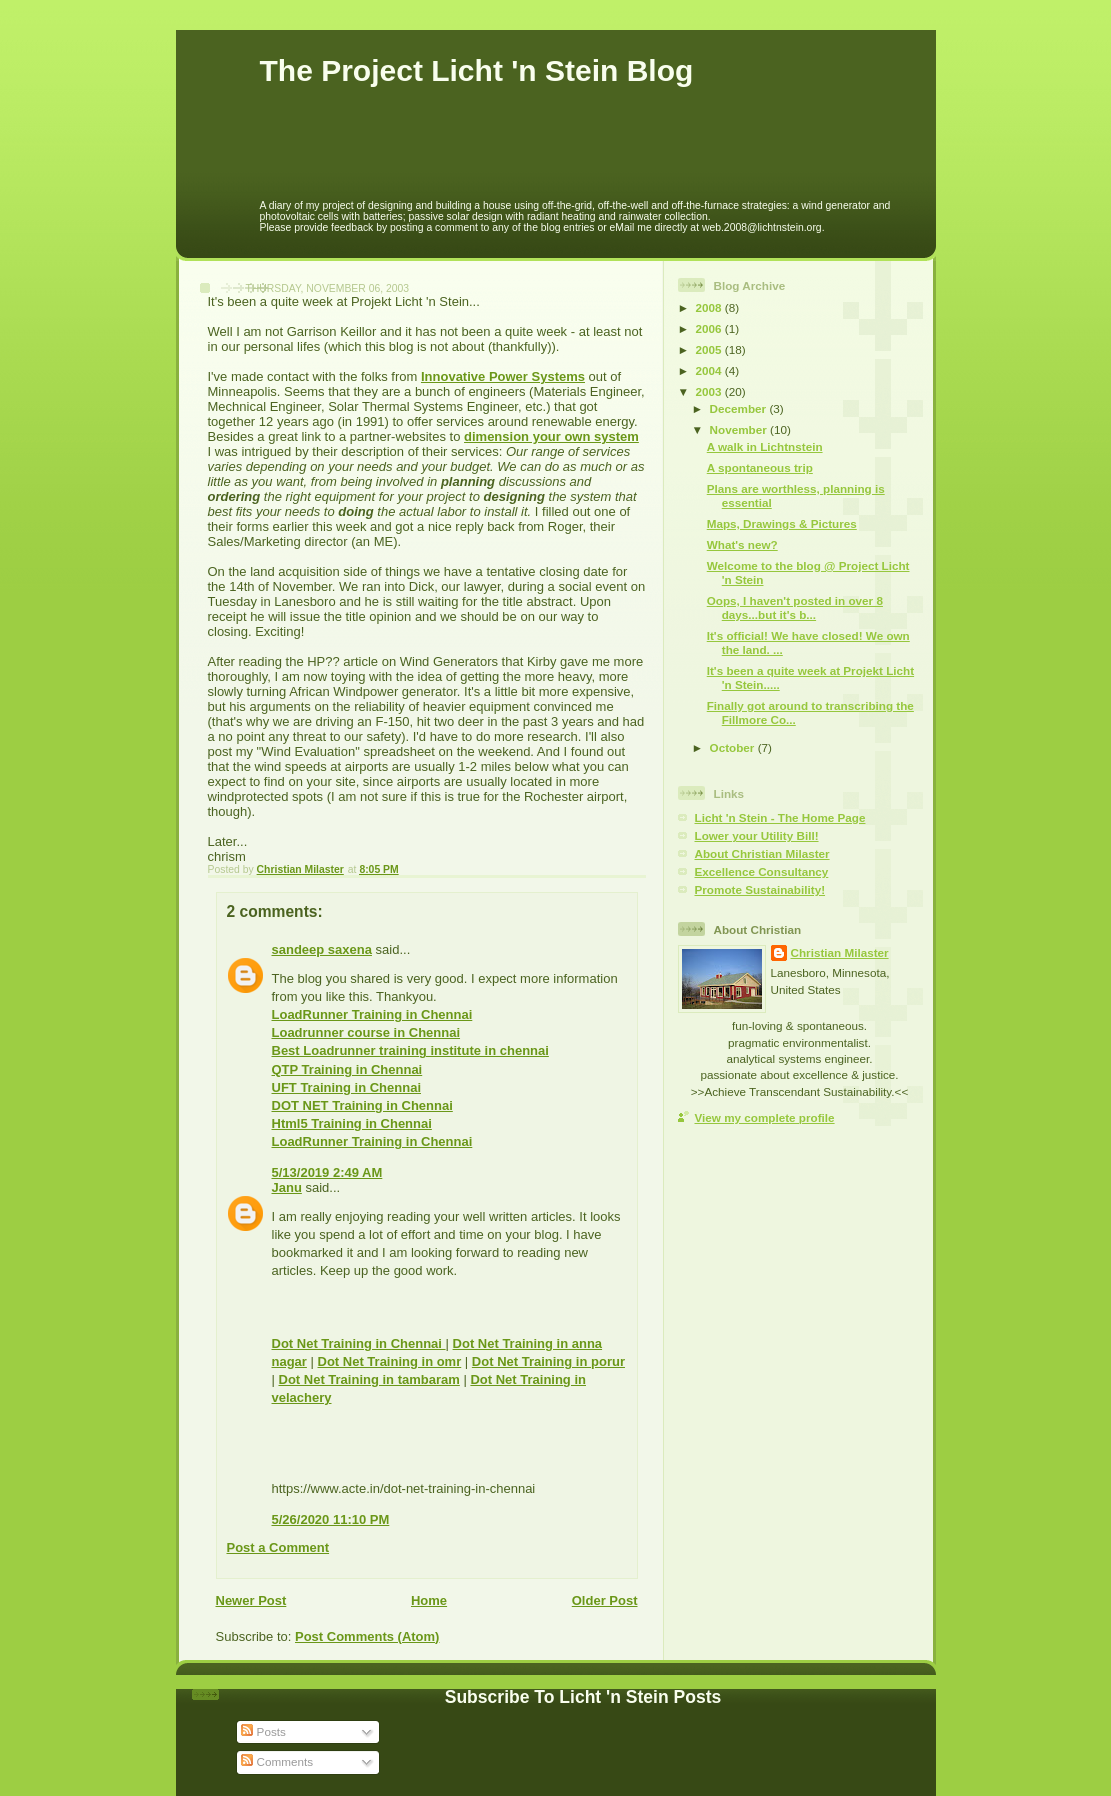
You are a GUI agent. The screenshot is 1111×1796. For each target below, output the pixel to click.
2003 (710, 391)
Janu (287, 1187)
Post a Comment (278, 1547)
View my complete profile (765, 1117)
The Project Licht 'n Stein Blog (477, 70)
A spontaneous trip (760, 467)
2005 (710, 349)
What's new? (742, 544)
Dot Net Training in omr (390, 1361)
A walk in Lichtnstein (765, 446)
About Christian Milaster (762, 853)
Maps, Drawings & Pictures (782, 523)
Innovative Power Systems (503, 376)
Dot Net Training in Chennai (359, 1343)
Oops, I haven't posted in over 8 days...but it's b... (795, 607)
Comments (277, 1761)
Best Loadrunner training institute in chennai (410, 1050)
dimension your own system (551, 436)
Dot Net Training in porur (548, 1361)
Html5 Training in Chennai (352, 1123)
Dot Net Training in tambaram (369, 1379)
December (740, 408)
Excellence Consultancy (762, 871)
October (734, 747)
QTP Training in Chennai (347, 1069)
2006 (710, 328)
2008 (710, 307)
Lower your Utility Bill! (757, 835)
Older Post (605, 1600)
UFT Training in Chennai (347, 1087)
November (740, 429)
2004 (710, 370)
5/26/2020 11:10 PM (331, 1519)
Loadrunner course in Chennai (366, 1032)
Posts (263, 1731)
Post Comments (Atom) (367, 1636)
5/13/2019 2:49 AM (327, 1172)
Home (429, 1600)
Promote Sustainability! (760, 889)
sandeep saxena (322, 949)
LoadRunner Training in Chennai (372, 1014)
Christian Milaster (840, 952)
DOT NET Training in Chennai (362, 1105)
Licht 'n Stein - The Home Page (780, 817)
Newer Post (251, 1600)
